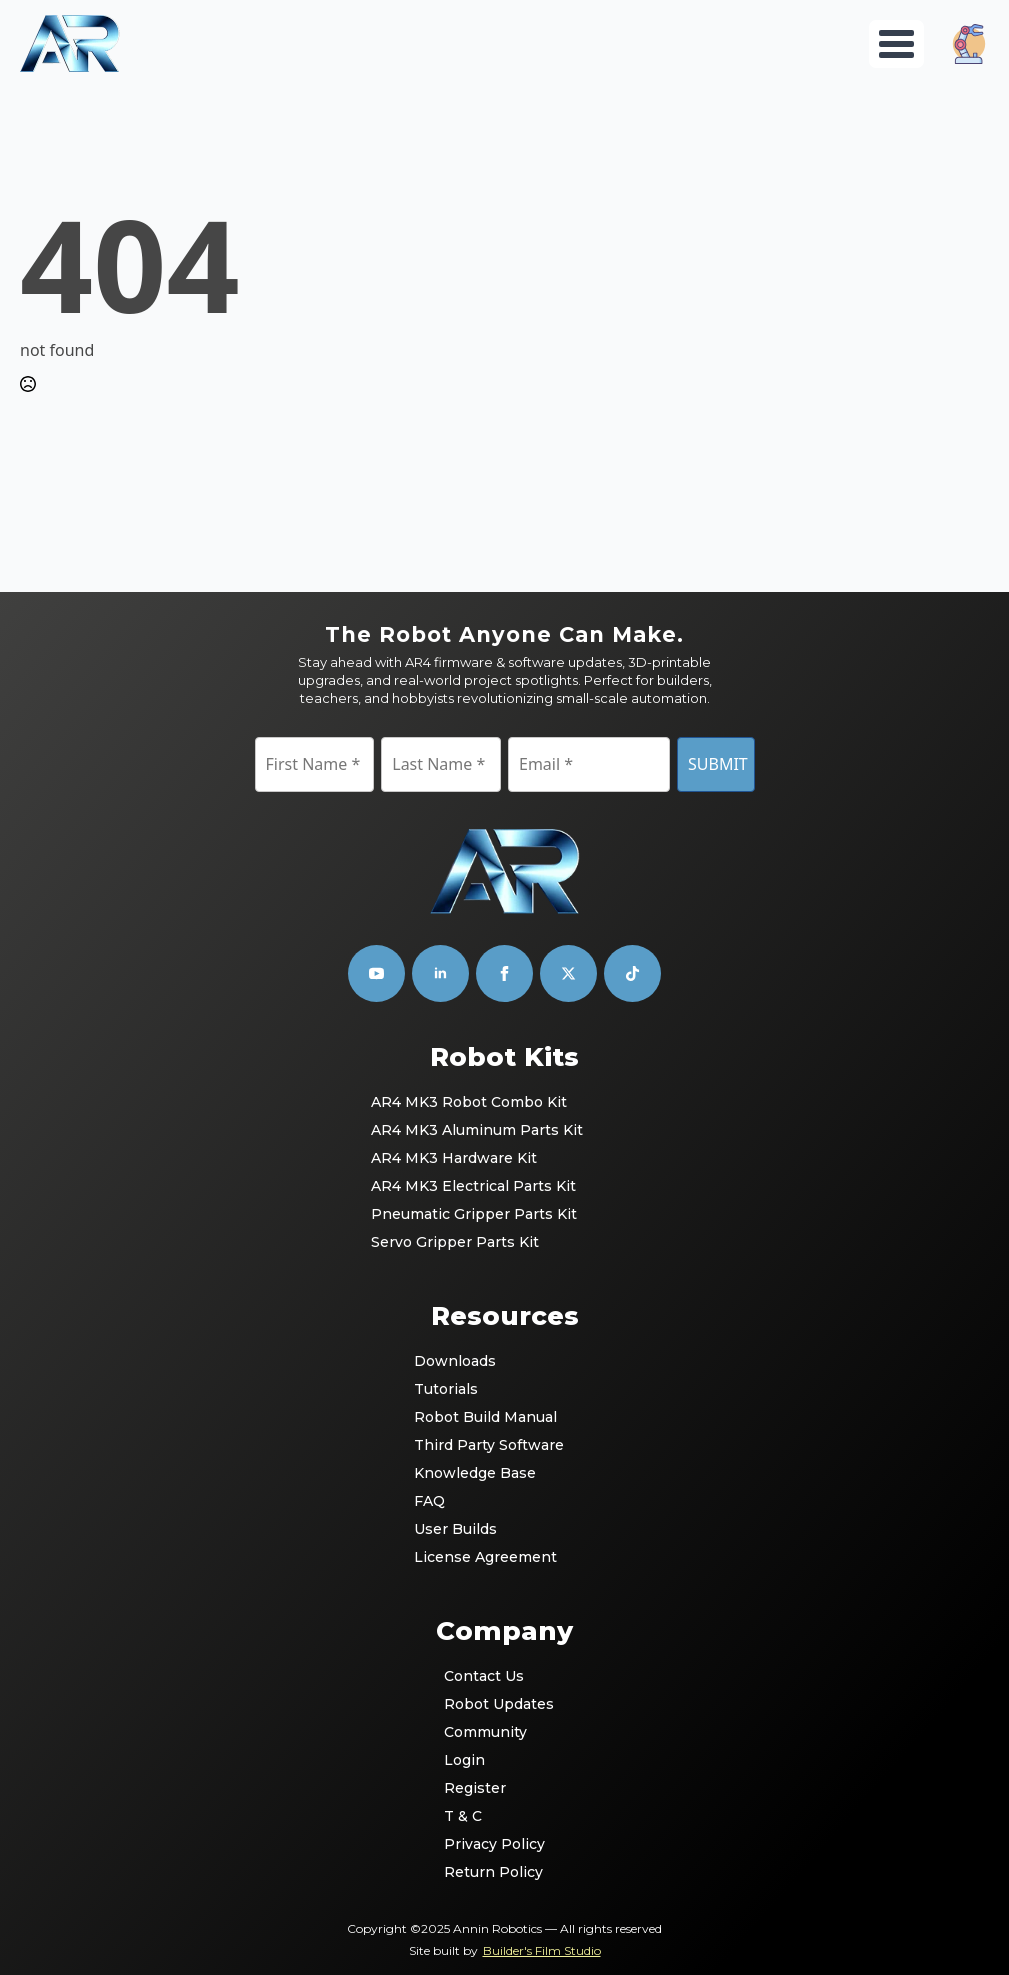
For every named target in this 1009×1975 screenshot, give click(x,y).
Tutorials (446, 1389)
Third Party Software (489, 1445)
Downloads (455, 1361)
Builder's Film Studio (542, 1950)
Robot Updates (499, 1704)
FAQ (429, 1501)
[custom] (568, 973)
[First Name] (315, 764)
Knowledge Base (475, 1473)
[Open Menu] (896, 44)
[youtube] (376, 973)
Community (485, 1732)
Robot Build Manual (485, 1417)
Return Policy (493, 1872)
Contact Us (484, 1676)
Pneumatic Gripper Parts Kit (474, 1214)
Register (475, 1788)
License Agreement (485, 1557)
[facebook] (504, 973)
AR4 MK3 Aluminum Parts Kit (477, 1130)
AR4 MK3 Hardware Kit (454, 1158)
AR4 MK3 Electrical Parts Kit (473, 1186)
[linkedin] (440, 973)
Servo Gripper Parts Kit (455, 1242)
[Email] (589, 764)
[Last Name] (441, 764)
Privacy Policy (494, 1844)
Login (464, 1760)
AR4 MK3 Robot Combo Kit (469, 1102)
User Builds (455, 1529)
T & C (463, 1816)
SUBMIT (718, 764)
